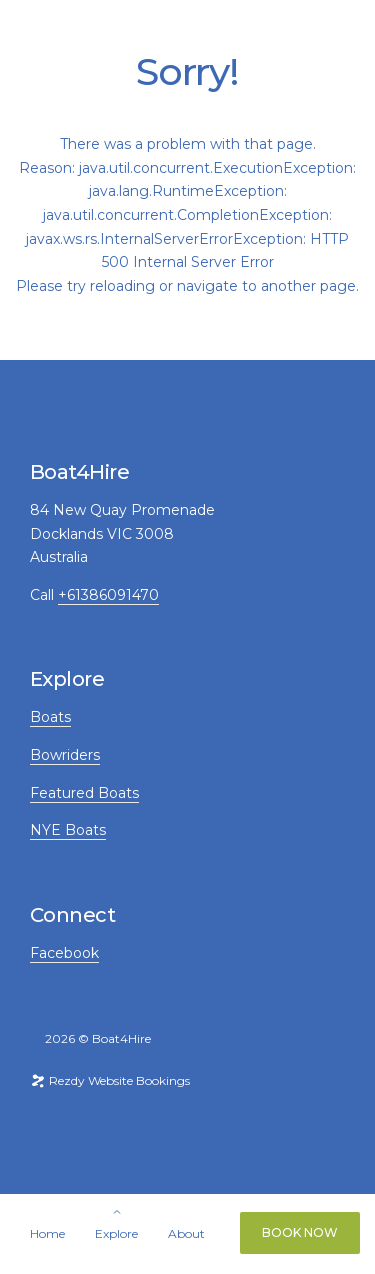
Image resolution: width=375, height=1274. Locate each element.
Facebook (64, 953)
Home (47, 1234)
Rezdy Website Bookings (110, 1080)
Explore (116, 1234)
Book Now (300, 1232)
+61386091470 (108, 595)
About (186, 1234)
